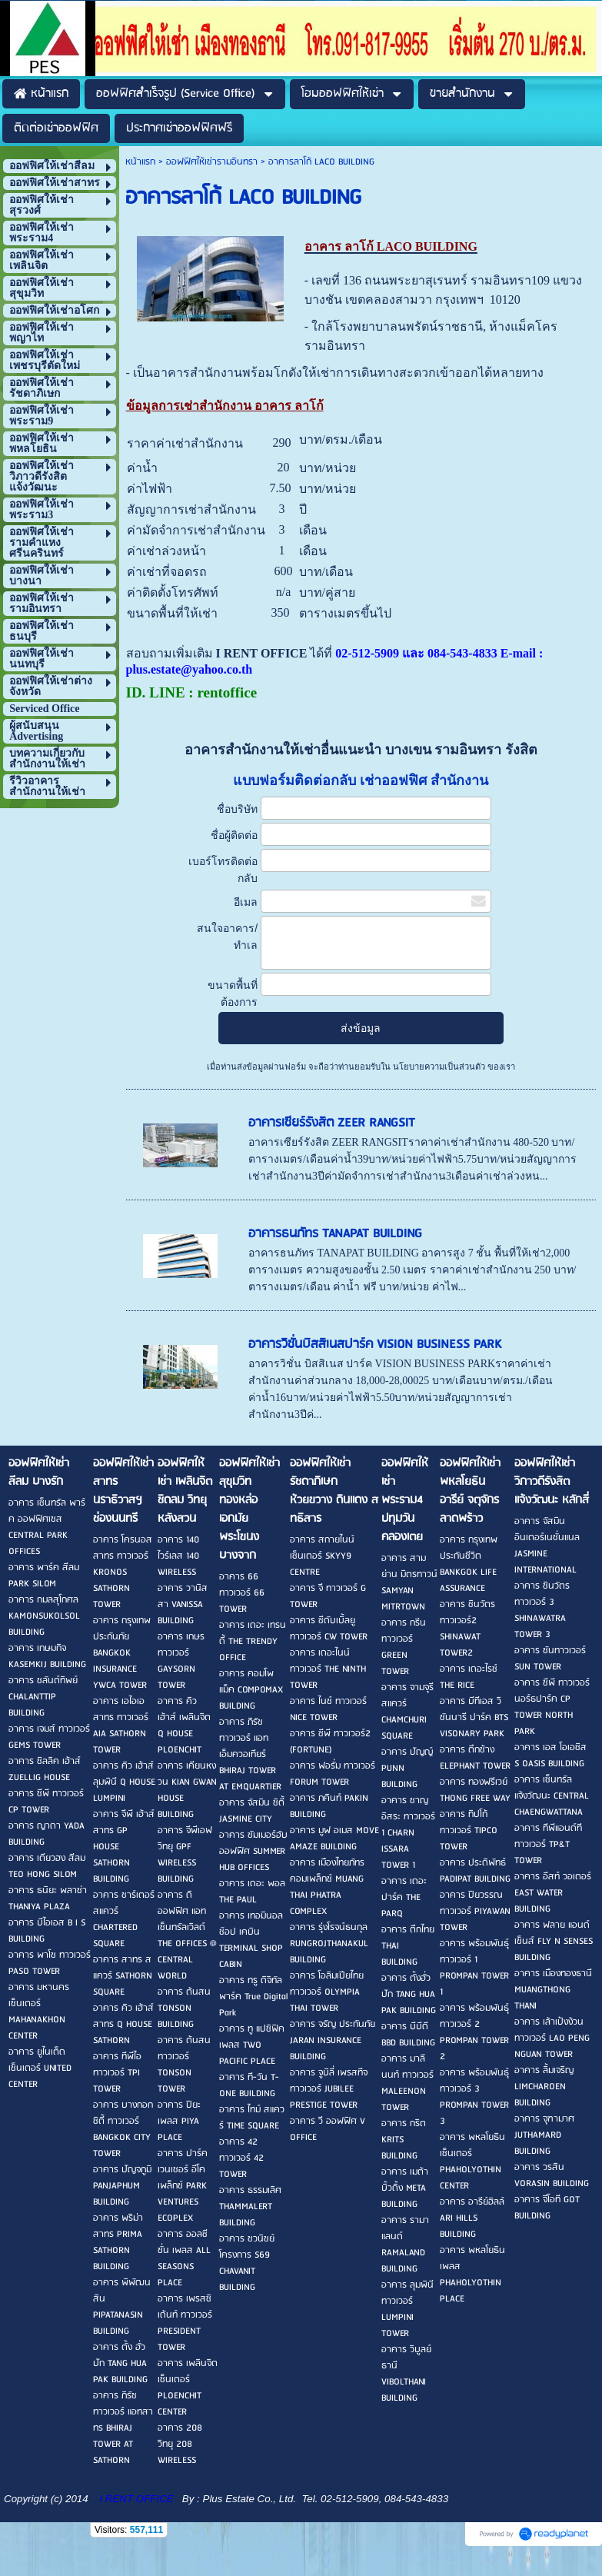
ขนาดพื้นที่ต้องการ (233, 993)
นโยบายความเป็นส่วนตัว (439, 1066)
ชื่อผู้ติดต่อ (234, 835)
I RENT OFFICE (137, 2498)
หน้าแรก (140, 162)
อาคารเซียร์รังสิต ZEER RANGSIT (331, 1123)
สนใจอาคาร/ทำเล (227, 936)
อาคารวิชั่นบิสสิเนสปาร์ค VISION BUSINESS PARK (375, 1344)
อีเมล (246, 902)
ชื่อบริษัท (237, 809)
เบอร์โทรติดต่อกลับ (223, 869)
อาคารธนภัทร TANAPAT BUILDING (335, 1233)
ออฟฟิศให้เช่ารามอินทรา (212, 162)
